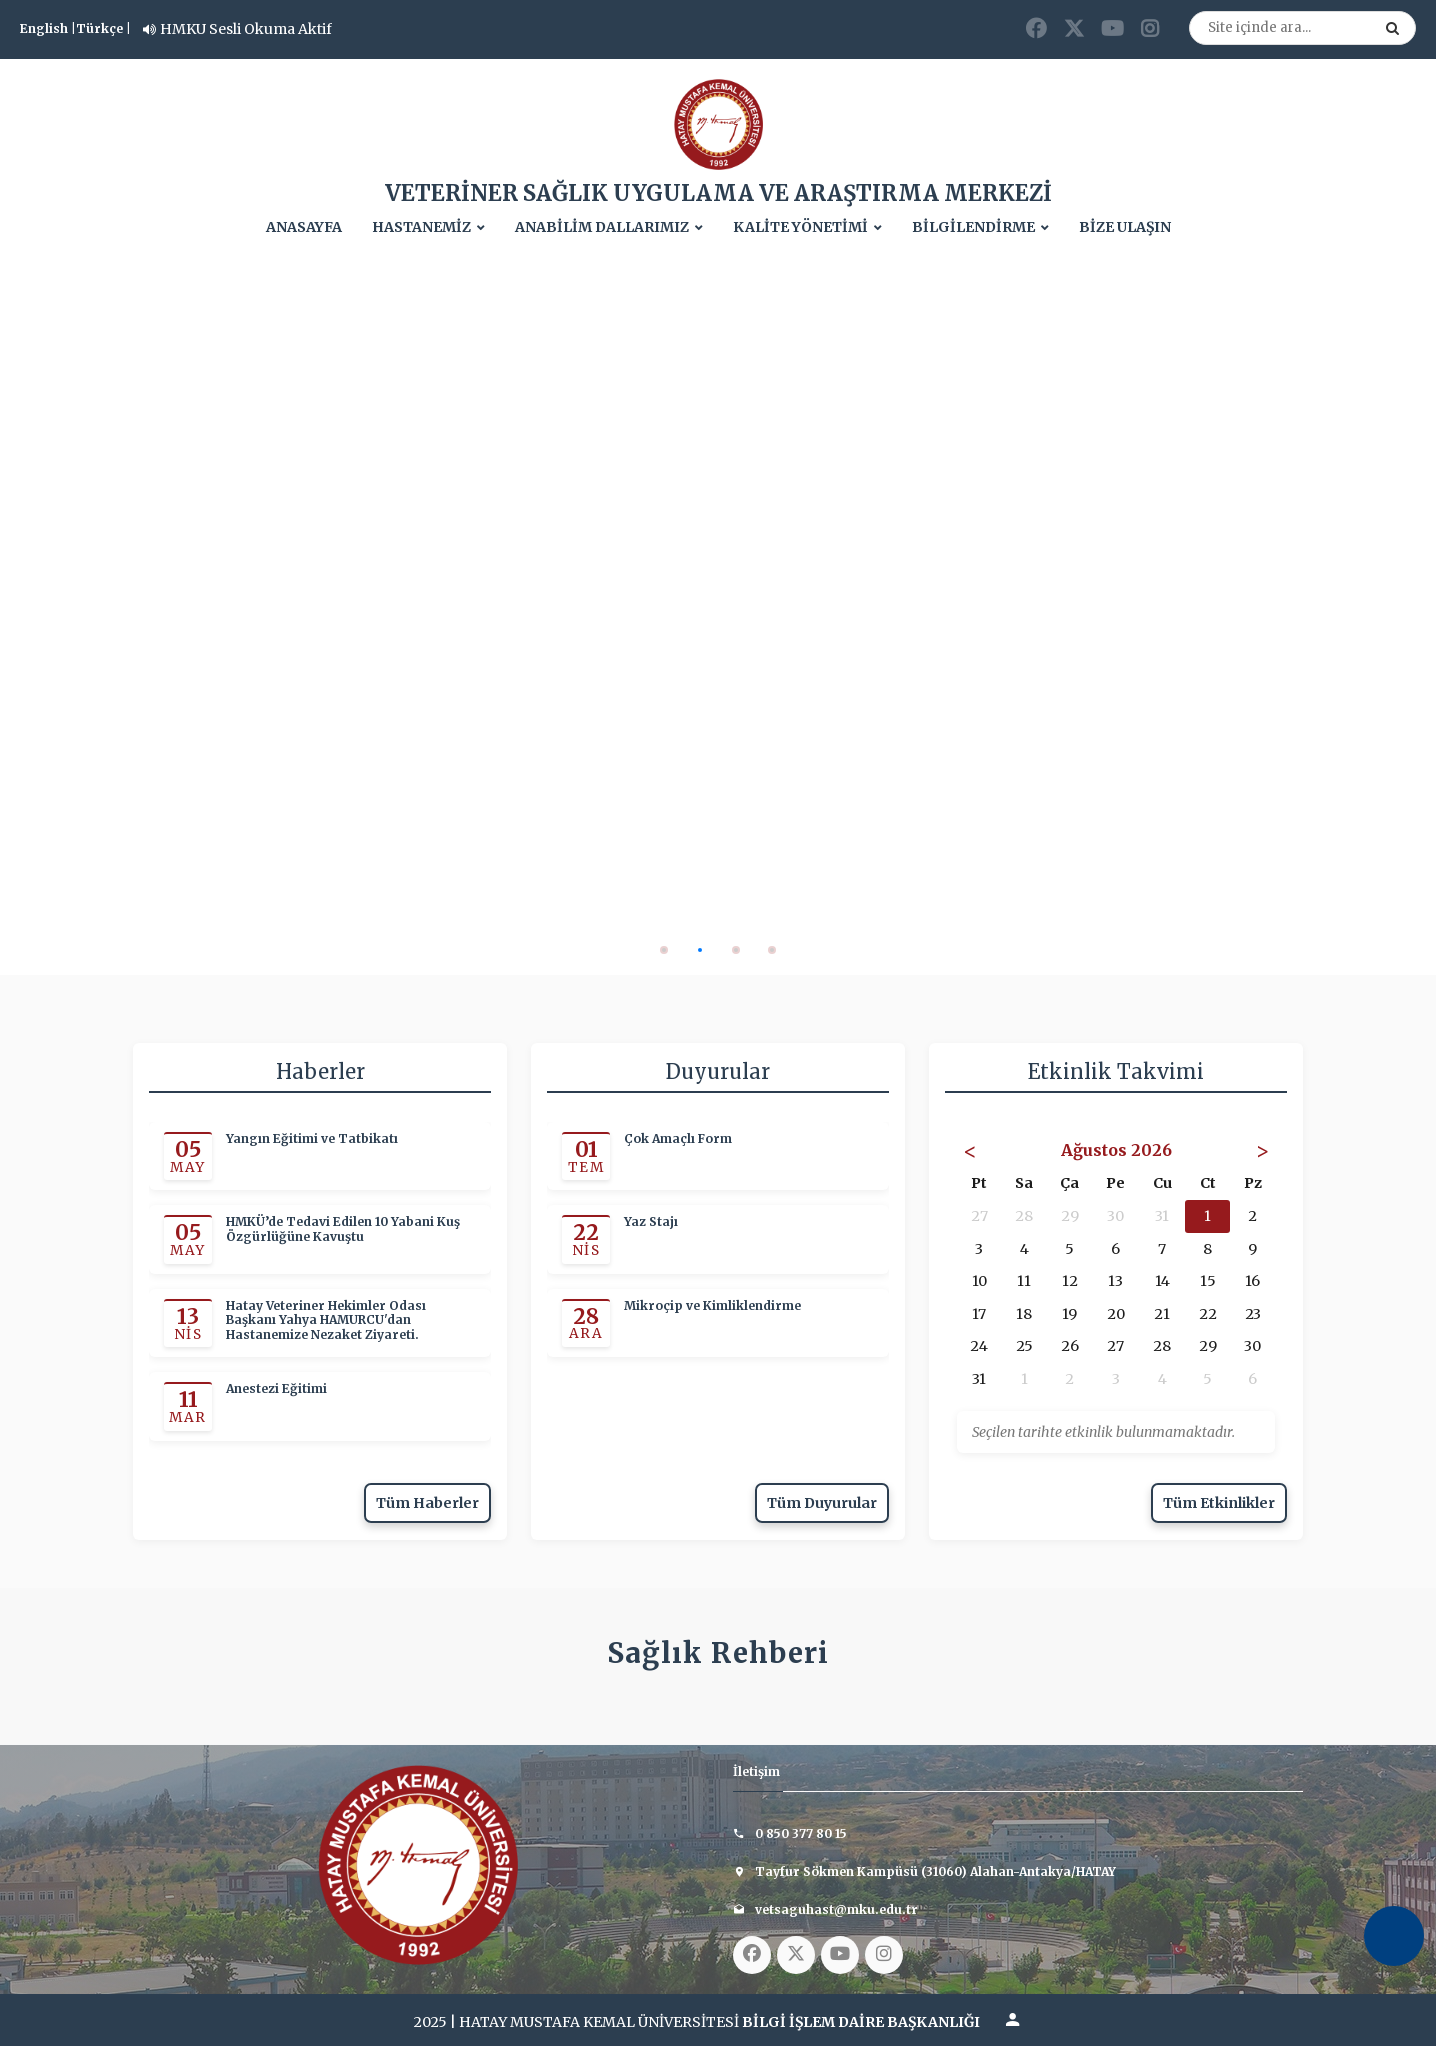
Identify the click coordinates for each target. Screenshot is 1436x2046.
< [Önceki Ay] (970, 1150)
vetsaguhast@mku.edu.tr (836, 1909)
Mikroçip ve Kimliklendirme (712, 1306)
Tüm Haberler (427, 1503)
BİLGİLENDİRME (973, 227)
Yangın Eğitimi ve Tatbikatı (312, 1139)
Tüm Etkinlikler (1219, 1503)
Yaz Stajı (651, 1222)
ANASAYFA (304, 227)
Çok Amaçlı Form (678, 1139)
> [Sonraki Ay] (1262, 1150)
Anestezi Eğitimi (276, 1389)
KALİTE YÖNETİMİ (800, 227)
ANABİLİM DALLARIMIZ (602, 227)
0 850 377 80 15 (801, 1833)
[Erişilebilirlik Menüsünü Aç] (1394, 1936)
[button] (664, 950)
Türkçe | (103, 28)
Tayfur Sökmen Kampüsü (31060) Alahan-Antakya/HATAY (935, 1871)
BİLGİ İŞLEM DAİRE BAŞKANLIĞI (861, 2022)
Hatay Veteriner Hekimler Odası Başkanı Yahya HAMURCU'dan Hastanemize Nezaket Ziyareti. (326, 1320)
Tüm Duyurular (822, 1503)
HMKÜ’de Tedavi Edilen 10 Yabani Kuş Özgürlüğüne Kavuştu (343, 1229)
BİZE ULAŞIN (1125, 227)
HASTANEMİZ (421, 227)
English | (48, 28)
